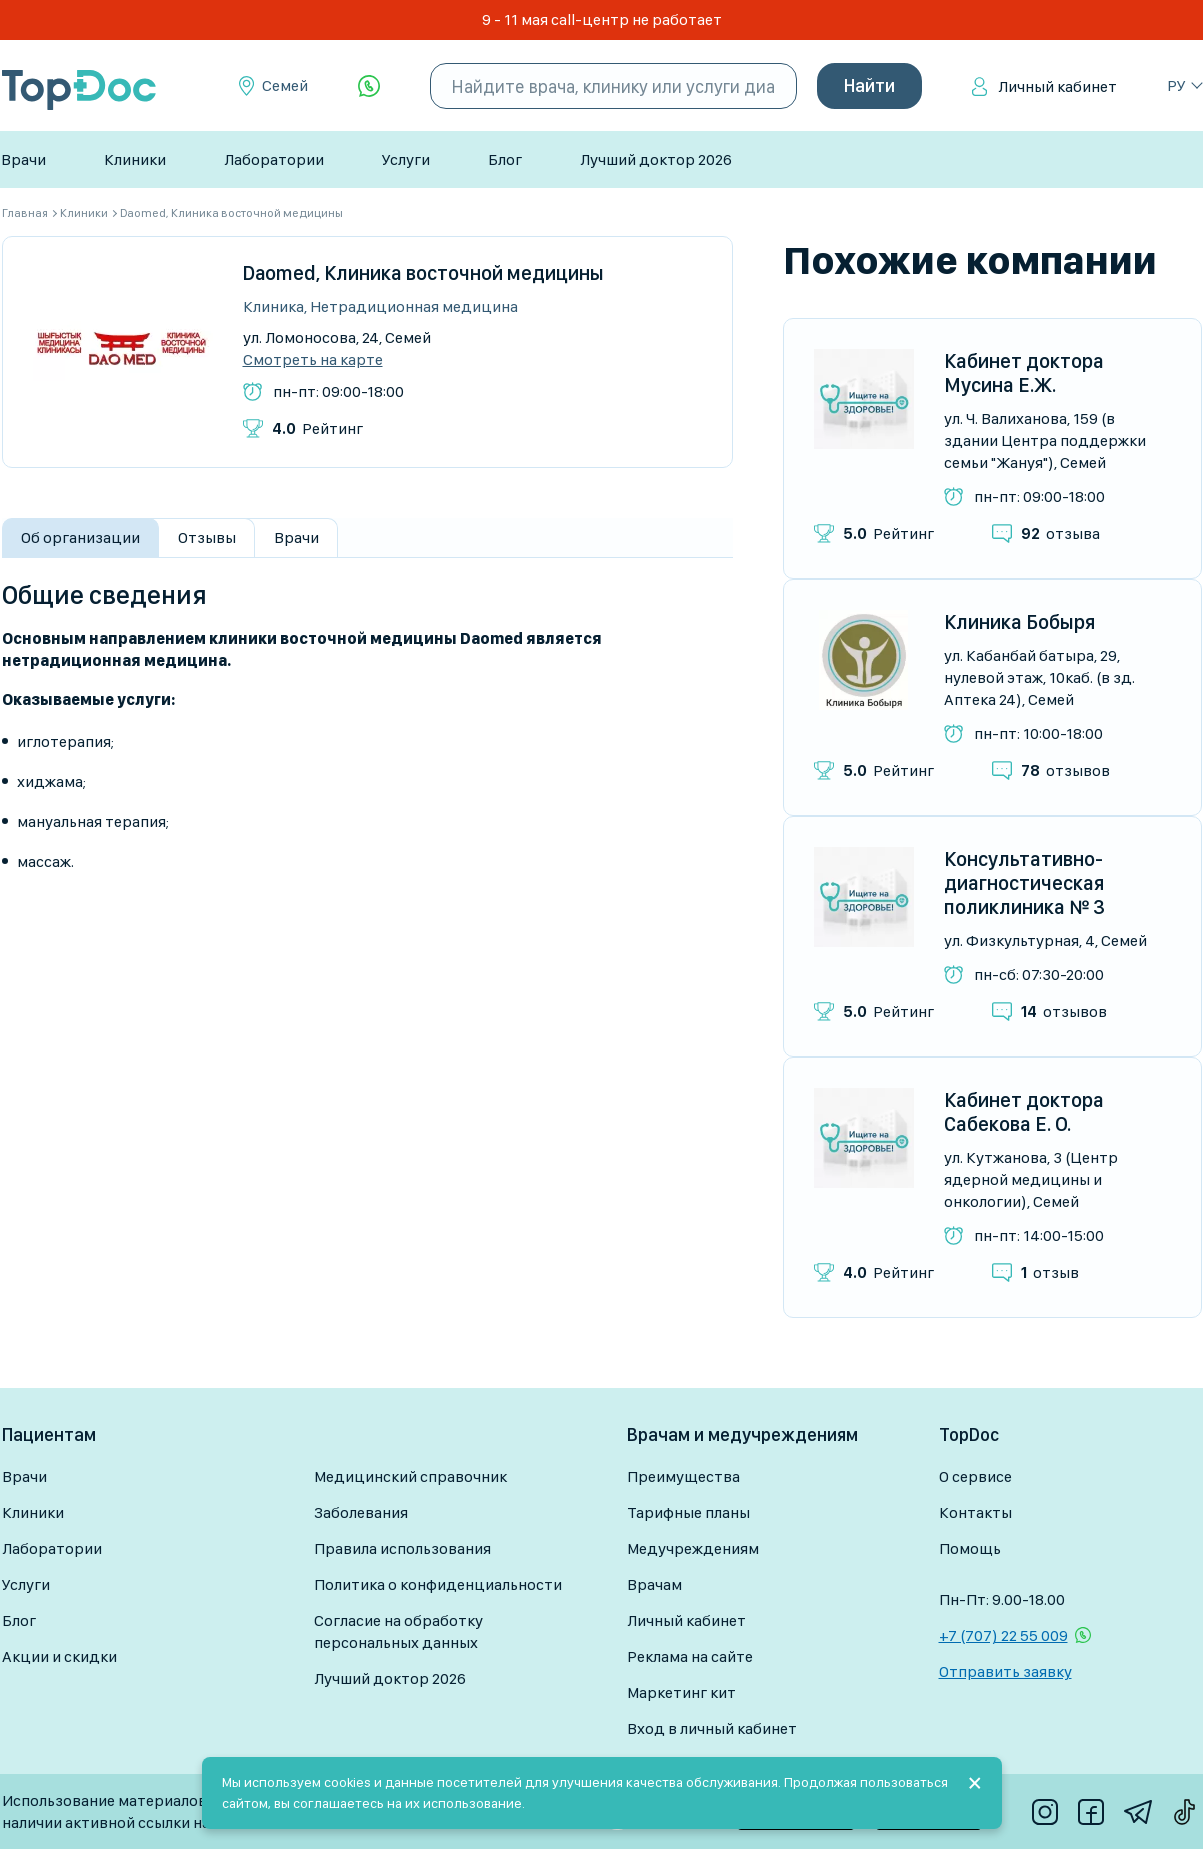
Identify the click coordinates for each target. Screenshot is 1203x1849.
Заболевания (361, 1512)
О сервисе (975, 1476)
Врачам (654, 1584)
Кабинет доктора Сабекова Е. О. (1024, 1112)
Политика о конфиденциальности (438, 1584)
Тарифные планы (688, 1512)
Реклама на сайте (690, 1656)
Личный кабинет (1057, 86)
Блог (505, 159)
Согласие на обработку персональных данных (398, 1631)
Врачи (23, 159)
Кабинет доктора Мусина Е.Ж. (1024, 373)
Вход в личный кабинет (712, 1728)
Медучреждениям (693, 1548)
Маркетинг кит (681, 1692)
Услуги (406, 159)
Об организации (80, 537)
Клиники (135, 159)
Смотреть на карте (313, 360)
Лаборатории (274, 159)
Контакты (975, 1512)
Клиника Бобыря (1019, 622)
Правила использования (402, 1548)
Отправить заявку (1005, 1671)
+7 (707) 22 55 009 (1003, 1635)
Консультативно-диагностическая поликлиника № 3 (1024, 883)
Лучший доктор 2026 (656, 159)
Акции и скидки (59, 1656)
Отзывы (207, 537)
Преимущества (683, 1476)
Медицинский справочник (410, 1476)
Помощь (970, 1548)
